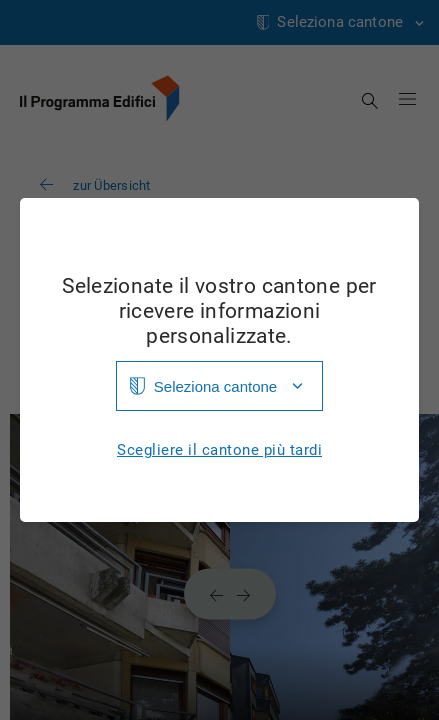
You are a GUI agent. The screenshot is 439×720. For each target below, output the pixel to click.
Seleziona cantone (215, 386)
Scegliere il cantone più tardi (219, 450)
